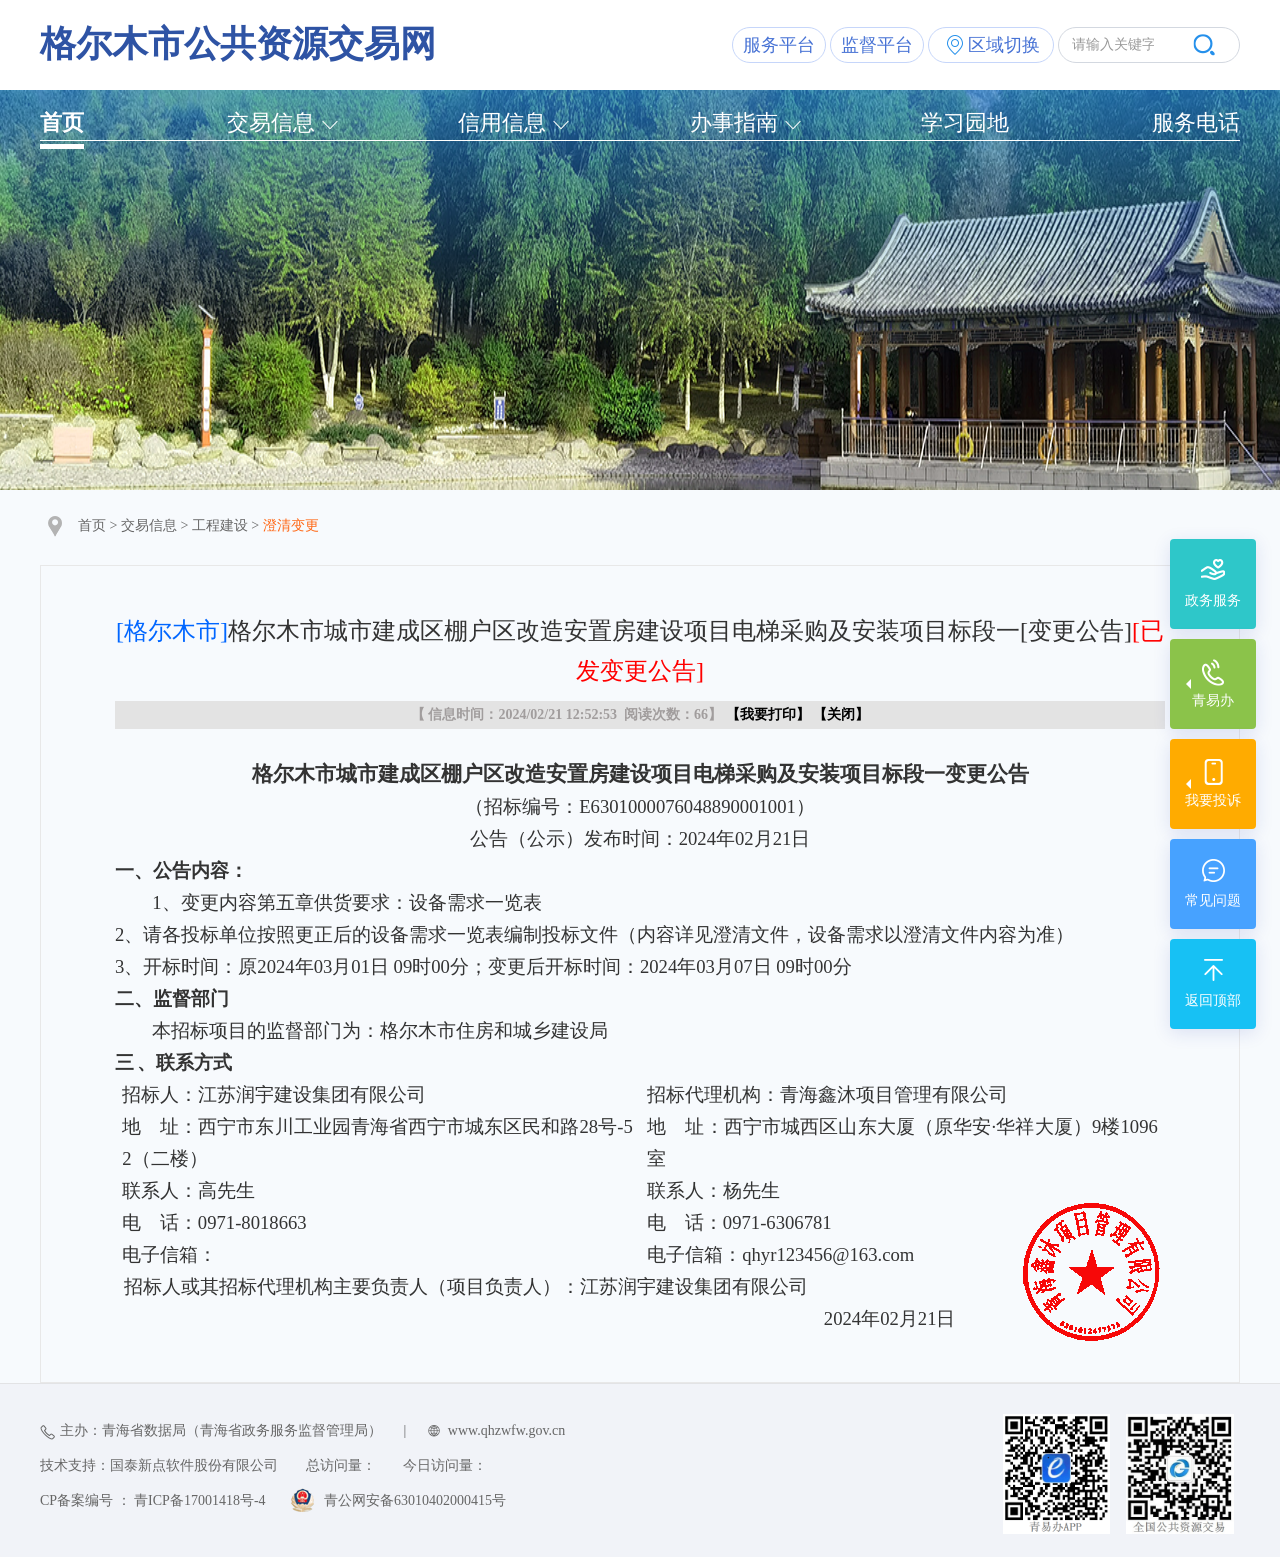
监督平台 (877, 45)
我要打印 (768, 714)
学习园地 (965, 122)
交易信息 (271, 122)
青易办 (1213, 700)
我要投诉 (1213, 800)
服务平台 (779, 45)
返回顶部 (1213, 1000)
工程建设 (220, 525)
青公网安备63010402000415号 (415, 1500)
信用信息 (502, 122)
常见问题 (1213, 900)
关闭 (841, 714)
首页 (62, 122)
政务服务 (1213, 600)
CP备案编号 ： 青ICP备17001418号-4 (153, 1500)
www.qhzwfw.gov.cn (506, 1430)
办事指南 (734, 122)
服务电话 (1196, 122)
